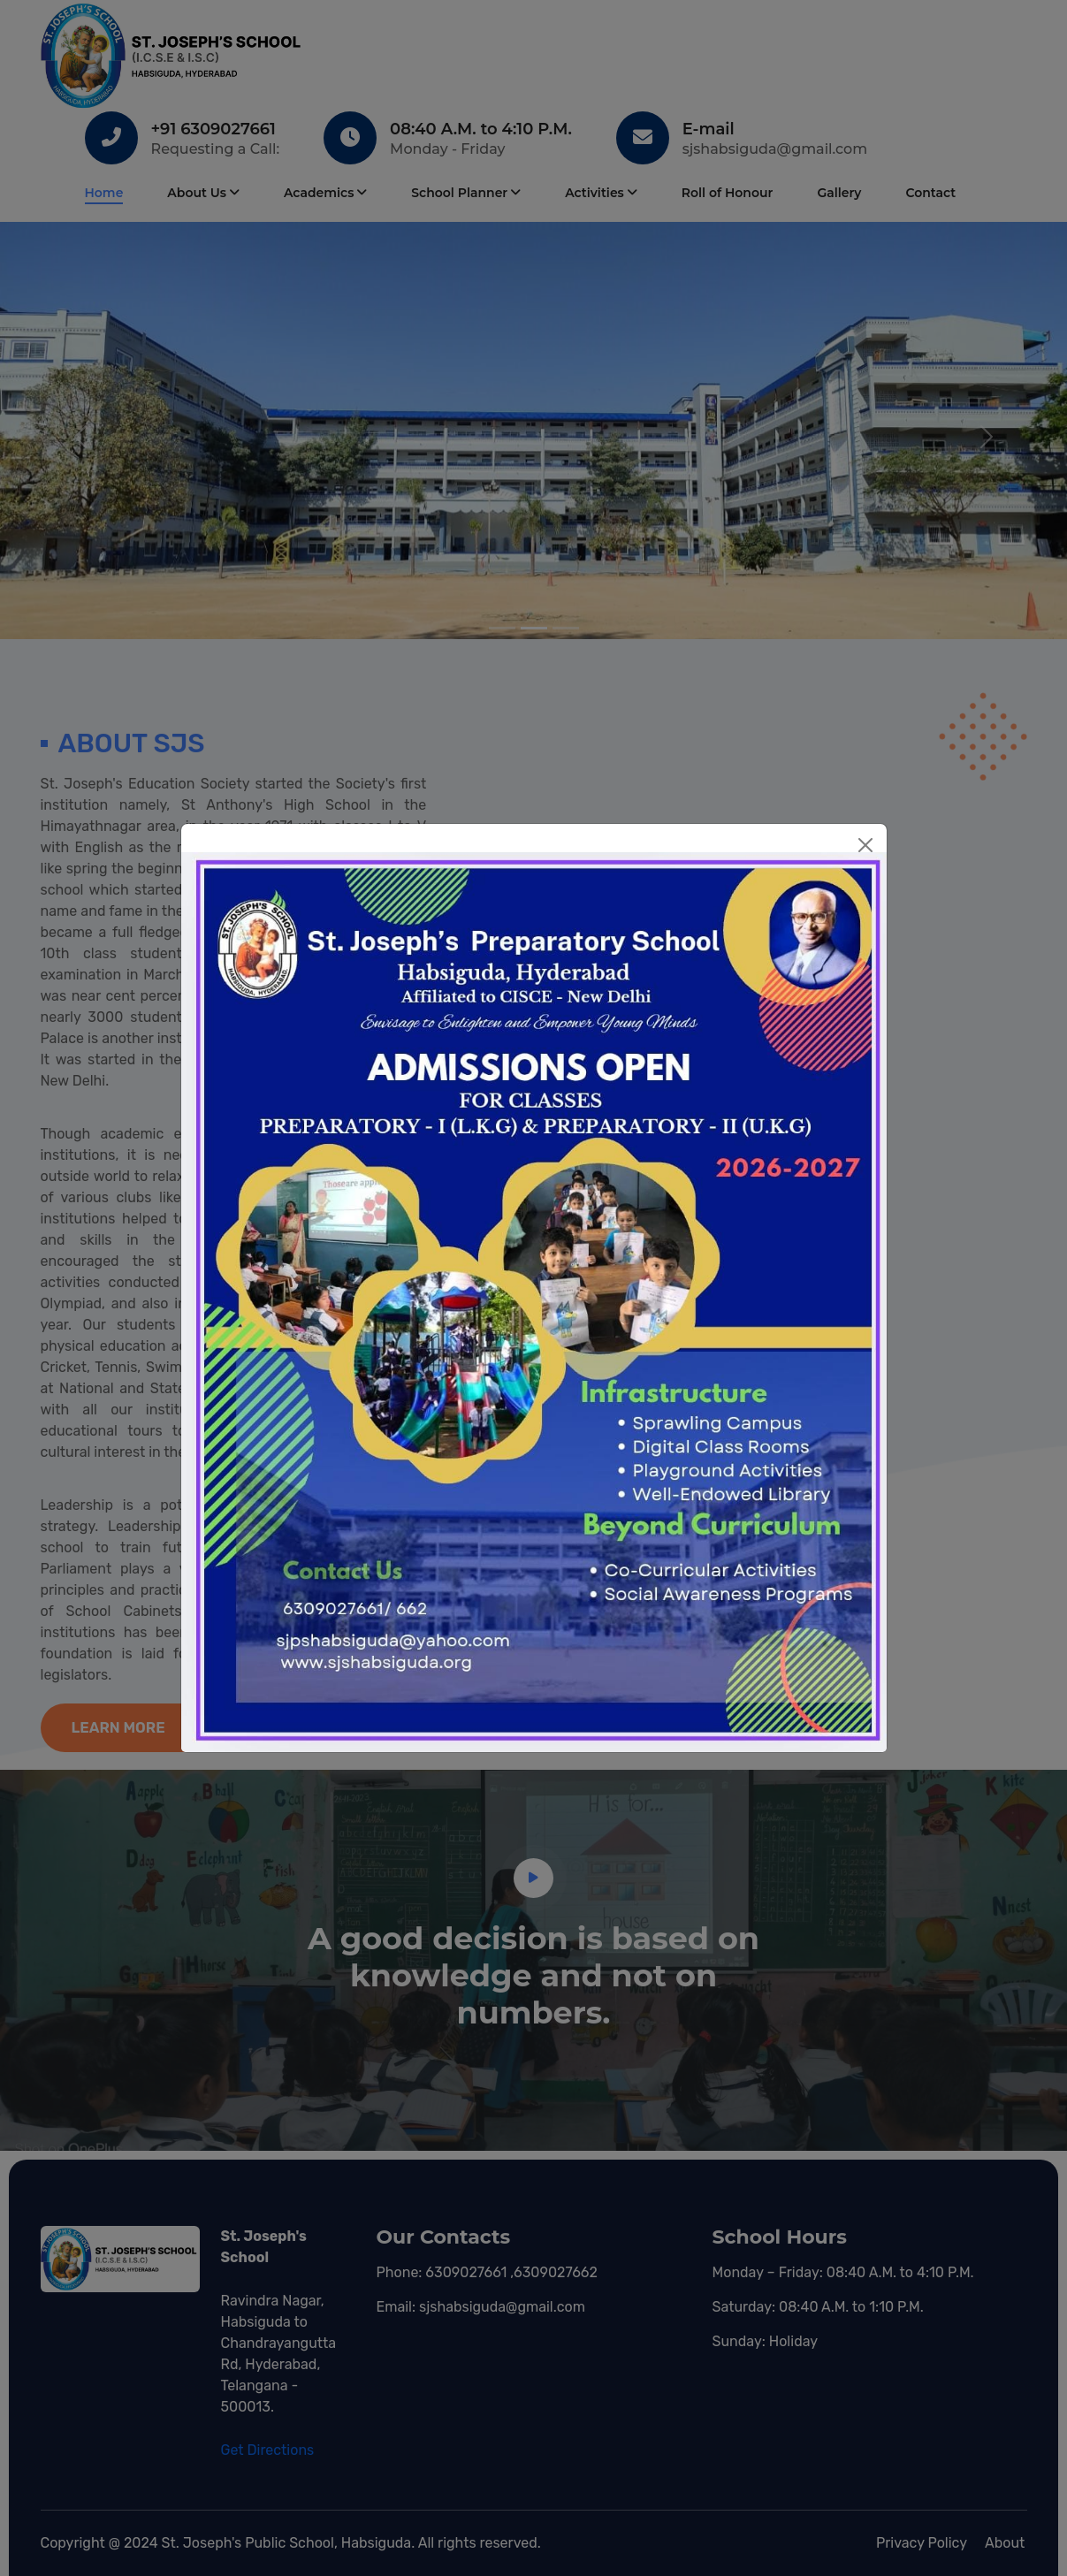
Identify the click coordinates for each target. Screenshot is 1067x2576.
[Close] (865, 845)
